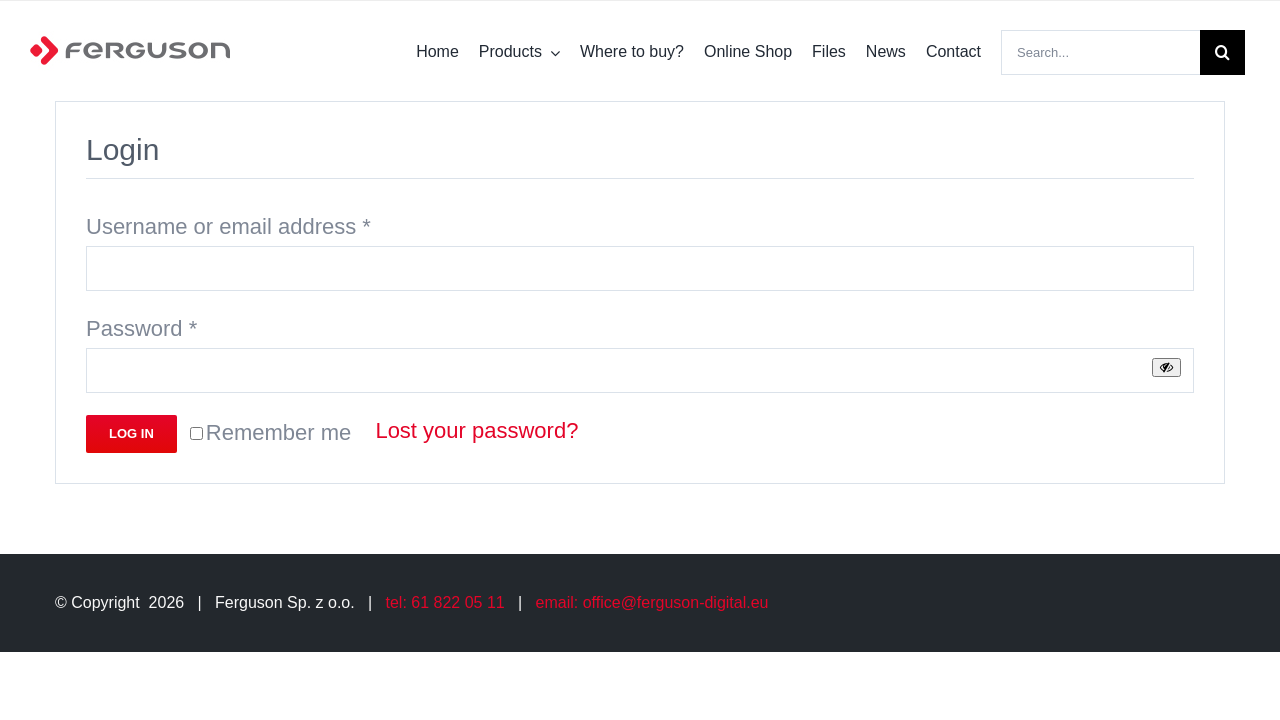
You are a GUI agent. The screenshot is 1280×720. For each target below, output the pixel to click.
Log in (131, 433)
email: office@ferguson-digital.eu (652, 602)
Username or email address (228, 226)
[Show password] (1166, 367)
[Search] (1222, 52)
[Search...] (1100, 52)
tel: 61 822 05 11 (445, 602)
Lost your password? (476, 430)
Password (141, 328)
